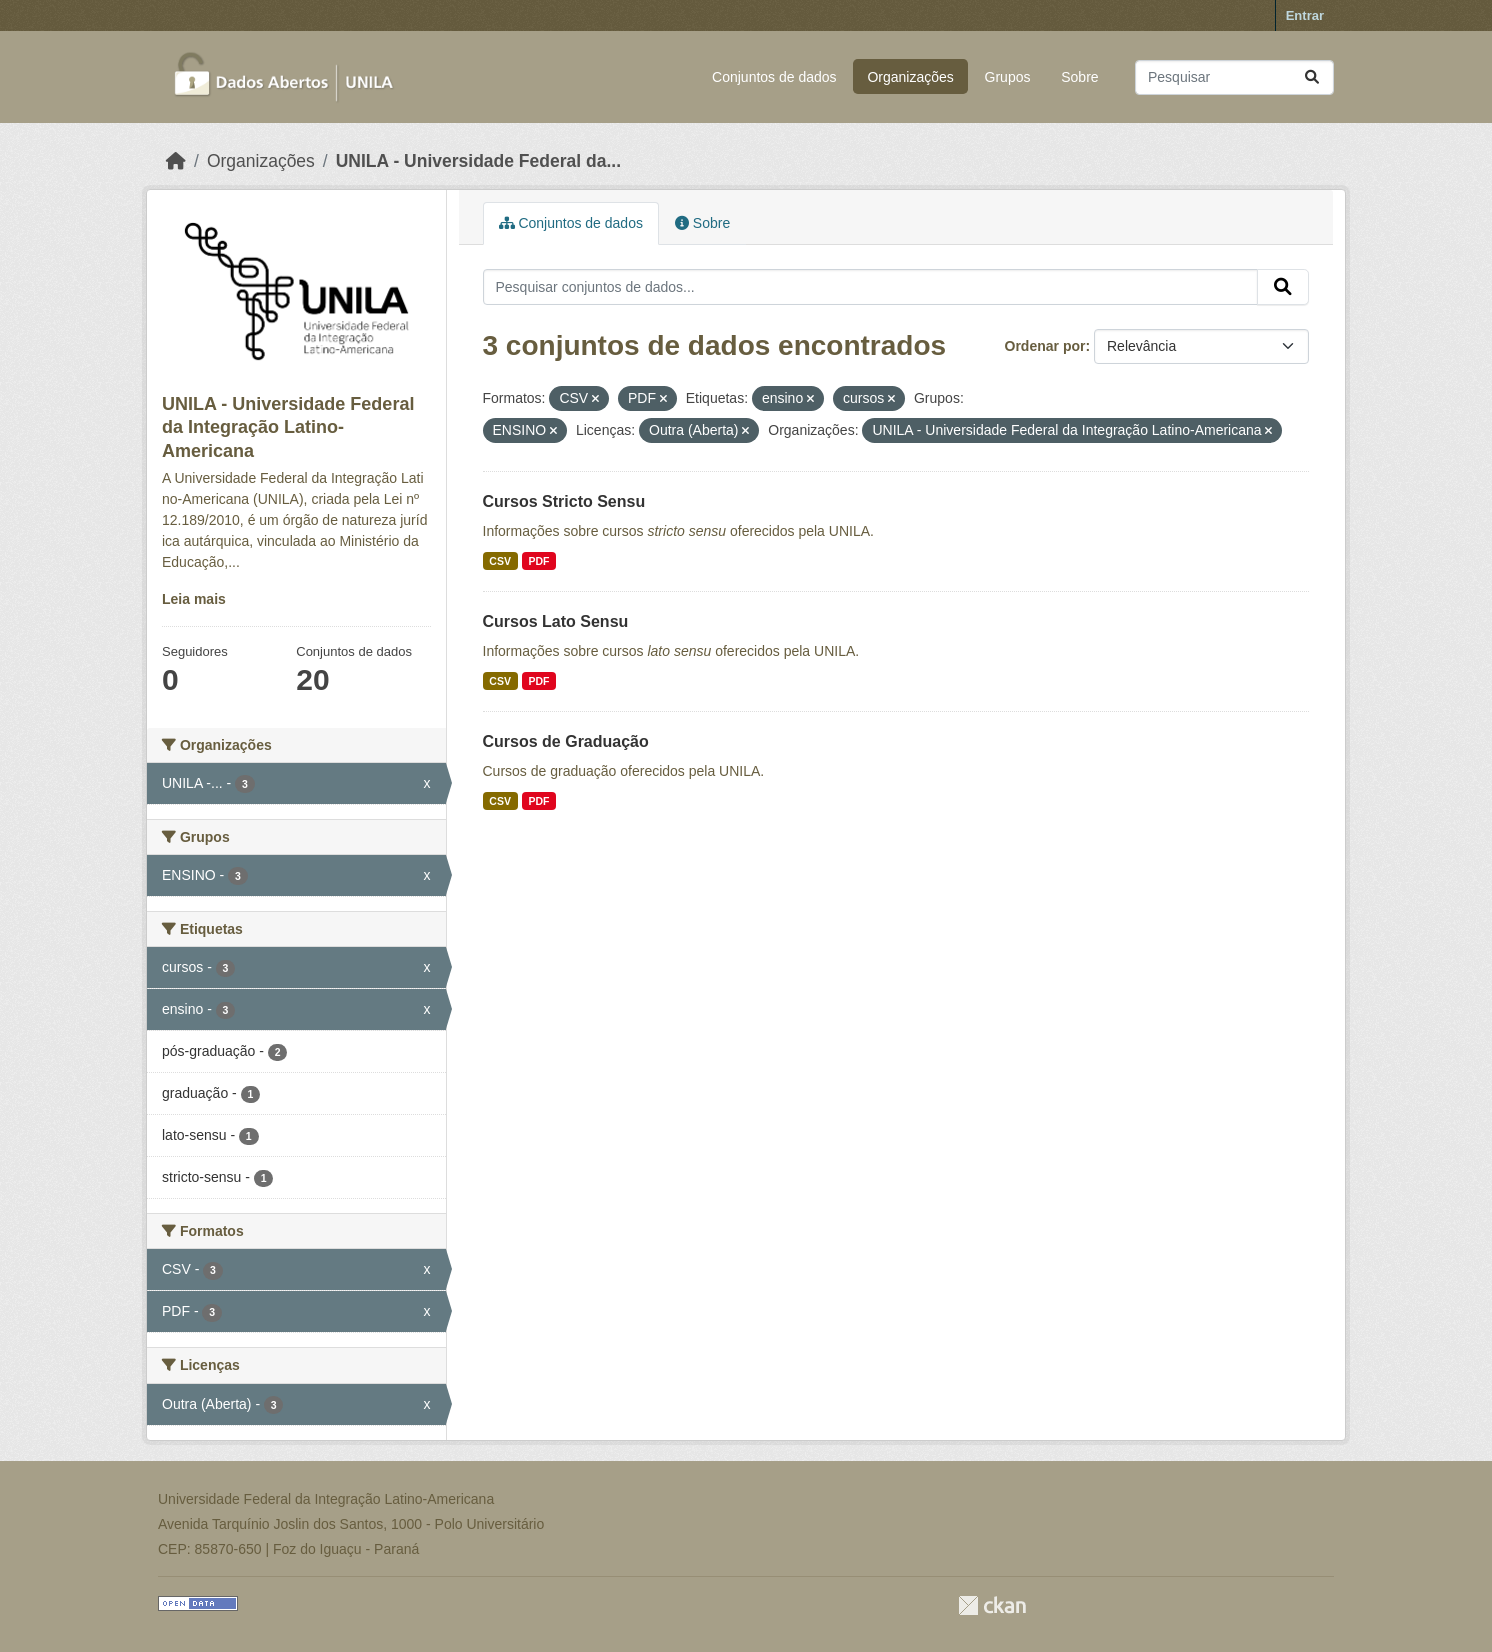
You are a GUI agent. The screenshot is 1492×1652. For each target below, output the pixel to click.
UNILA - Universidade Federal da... (478, 161)
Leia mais (194, 599)
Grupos (1008, 77)
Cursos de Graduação (566, 741)
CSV (500, 561)
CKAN (992, 1605)
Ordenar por (1045, 346)
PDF (538, 561)
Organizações (910, 77)
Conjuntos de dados (774, 77)
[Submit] (1312, 77)
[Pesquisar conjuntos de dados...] (1234, 77)
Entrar (1305, 15)
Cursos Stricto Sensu (564, 501)
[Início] (176, 161)
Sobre (1079, 77)
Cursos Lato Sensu (556, 621)
